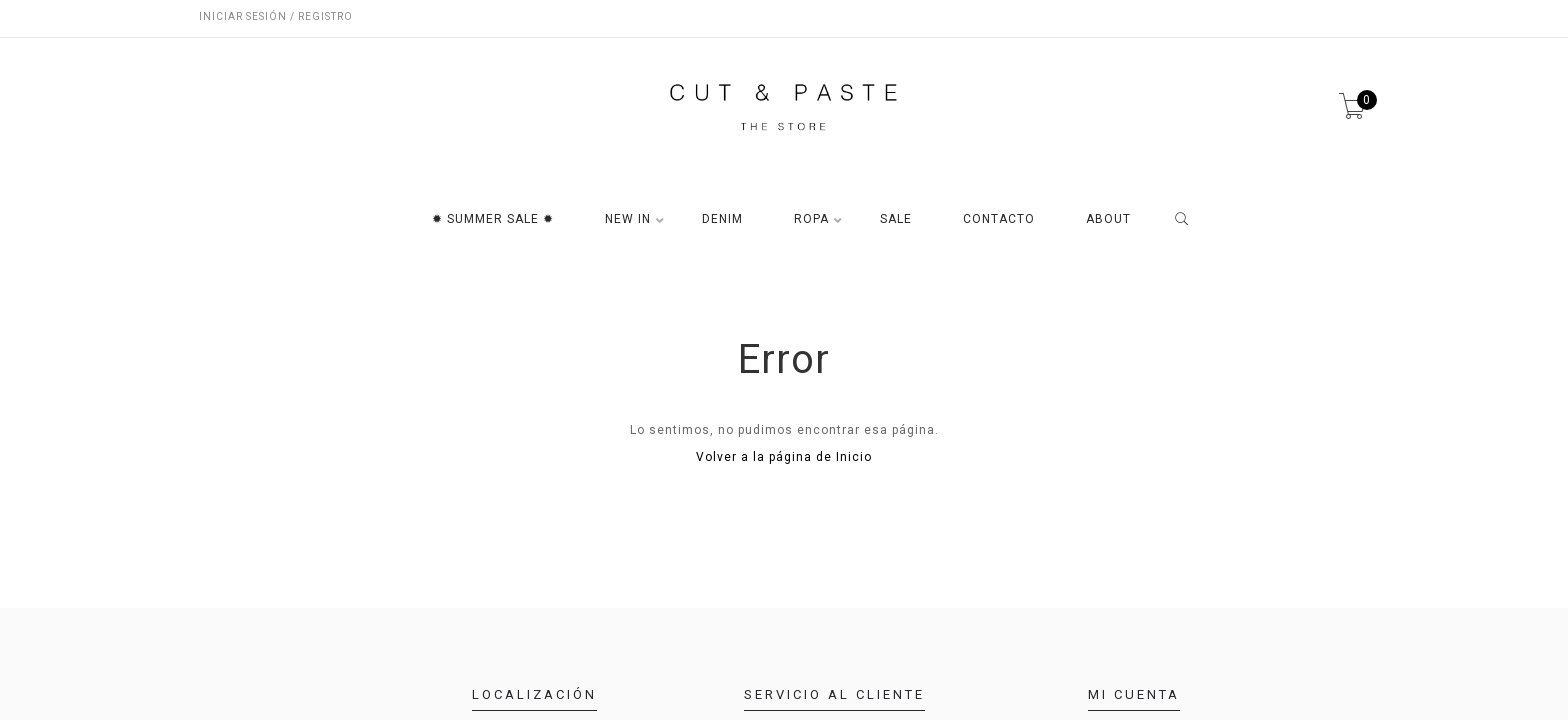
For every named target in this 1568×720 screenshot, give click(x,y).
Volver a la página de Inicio (784, 457)
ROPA (811, 219)
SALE (896, 219)
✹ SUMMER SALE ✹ (493, 219)
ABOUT (1108, 219)
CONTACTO (999, 219)
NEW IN (628, 219)
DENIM (722, 219)
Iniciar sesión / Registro (276, 16)
